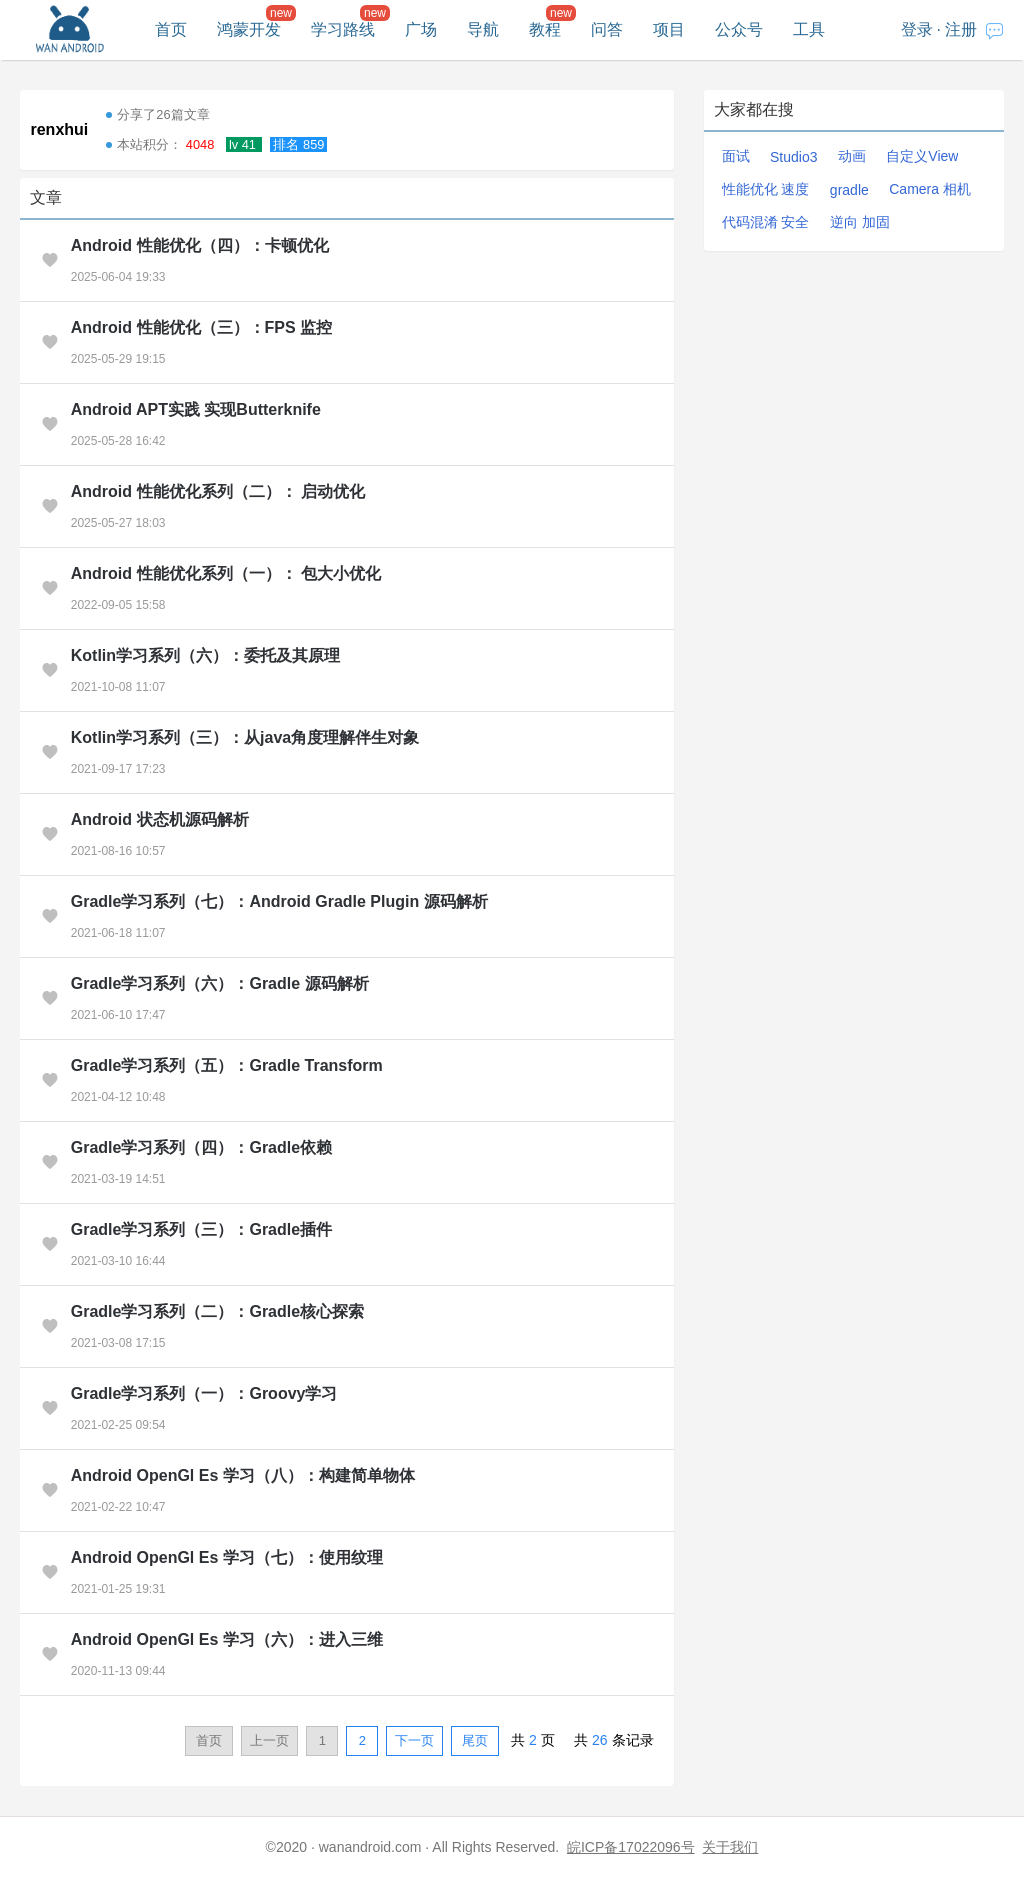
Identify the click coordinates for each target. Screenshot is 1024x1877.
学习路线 (343, 29)
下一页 (414, 1740)
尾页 (475, 1740)
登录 (917, 29)
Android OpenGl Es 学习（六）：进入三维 (227, 1639)
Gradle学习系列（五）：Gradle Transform (227, 1065)
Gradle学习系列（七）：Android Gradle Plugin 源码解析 (279, 901)
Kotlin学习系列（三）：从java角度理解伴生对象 (245, 737)
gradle (849, 190)
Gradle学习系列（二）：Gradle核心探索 (217, 1311)
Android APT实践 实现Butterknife (196, 409)
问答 (607, 29)
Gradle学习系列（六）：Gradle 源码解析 (220, 983)
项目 (669, 29)
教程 (545, 29)
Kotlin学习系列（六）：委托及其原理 (205, 655)
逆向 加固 (860, 222)
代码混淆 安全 (766, 222)
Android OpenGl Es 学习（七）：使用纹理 (227, 1557)
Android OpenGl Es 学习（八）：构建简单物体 (243, 1475)
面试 (736, 156)
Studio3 (793, 157)
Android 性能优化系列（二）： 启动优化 (218, 491)
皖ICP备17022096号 (631, 1847)
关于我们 (730, 1847)
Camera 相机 (930, 189)
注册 (961, 29)
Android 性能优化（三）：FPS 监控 (201, 327)
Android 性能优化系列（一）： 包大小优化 (226, 573)
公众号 (739, 29)
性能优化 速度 (766, 189)
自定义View (922, 156)
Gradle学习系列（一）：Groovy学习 (204, 1393)
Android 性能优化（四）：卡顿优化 (200, 245)
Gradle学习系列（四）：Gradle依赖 (201, 1147)
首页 (171, 29)
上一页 (269, 1740)
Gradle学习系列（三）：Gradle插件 (201, 1229)
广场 (421, 29)
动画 (852, 156)
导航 (483, 29)
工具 (809, 29)
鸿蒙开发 (249, 29)
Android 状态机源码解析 (160, 819)
